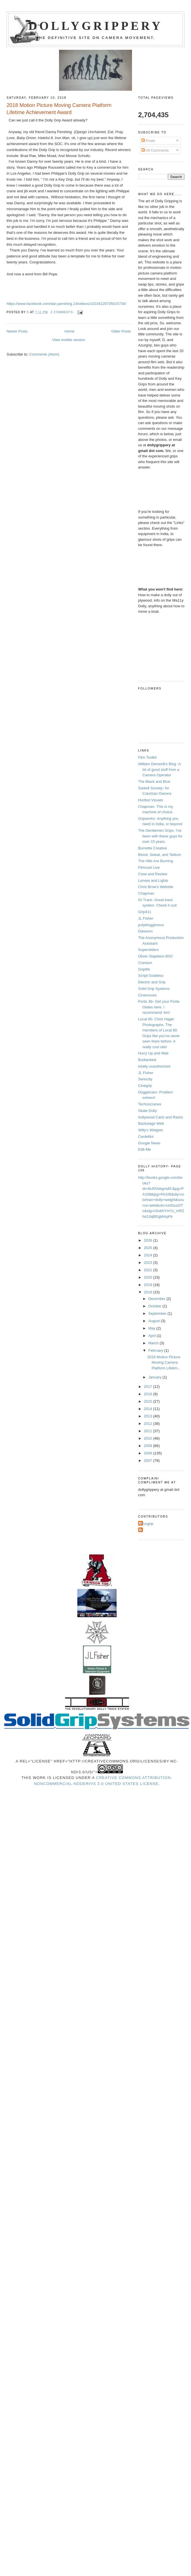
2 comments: (63, 312)
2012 (148, 1423)
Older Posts (121, 331)
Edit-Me (144, 1149)
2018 (148, 1292)
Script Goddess (151, 975)
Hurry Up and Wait (153, 1053)
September (157, 1313)
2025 (148, 1248)
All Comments (155, 150)
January (155, 1377)
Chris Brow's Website (155, 887)
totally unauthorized (154, 1066)
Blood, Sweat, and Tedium (159, 855)
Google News (149, 1143)
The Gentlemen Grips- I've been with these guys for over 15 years (160, 836)
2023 (148, 1262)
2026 (148, 1240)
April (152, 1336)
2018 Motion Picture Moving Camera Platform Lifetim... (163, 1362)
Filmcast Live (149, 867)
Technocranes (149, 1104)
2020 (148, 1277)
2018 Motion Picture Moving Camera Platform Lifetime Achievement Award (59, 108)
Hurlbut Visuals (150, 800)
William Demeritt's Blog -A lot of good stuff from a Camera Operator (159, 769)
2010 (148, 1438)
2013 (148, 1416)
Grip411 (144, 912)
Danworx (145, 931)
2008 (148, 1453)
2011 (148, 1431)
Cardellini (146, 1136)
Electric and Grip (152, 982)
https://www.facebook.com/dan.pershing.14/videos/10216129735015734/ (66, 304)
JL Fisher (145, 918)
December (157, 1299)
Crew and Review (152, 874)
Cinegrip (145, 1085)
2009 (148, 1446)
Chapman (146, 893)
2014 (148, 1409)
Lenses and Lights (153, 880)
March (154, 1343)
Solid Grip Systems (154, 988)
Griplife (144, 969)
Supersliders (148, 950)
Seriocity (145, 1079)
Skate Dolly (147, 1111)
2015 (148, 1401)
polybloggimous (151, 925)
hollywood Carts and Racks (160, 1117)
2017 (148, 1386)
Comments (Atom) (44, 354)
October (155, 1306)
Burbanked (147, 1060)
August (154, 1321)
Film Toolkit (147, 757)
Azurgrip (146, 1524)
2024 (148, 1255)
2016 (148, 1394)
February (156, 1350)
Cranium (145, 963)
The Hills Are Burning (155, 861)
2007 (148, 1460)
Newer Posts (17, 331)
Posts (148, 141)
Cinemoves (147, 995)
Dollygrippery (96, 25)
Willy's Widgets (150, 1130)
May (152, 1328)
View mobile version (68, 340)
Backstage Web (151, 1123)
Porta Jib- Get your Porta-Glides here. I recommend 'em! (159, 1007)
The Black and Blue (154, 781)
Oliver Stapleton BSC (155, 956)
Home (69, 331)
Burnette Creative (152, 848)
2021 (148, 1270)
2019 (148, 1285)
